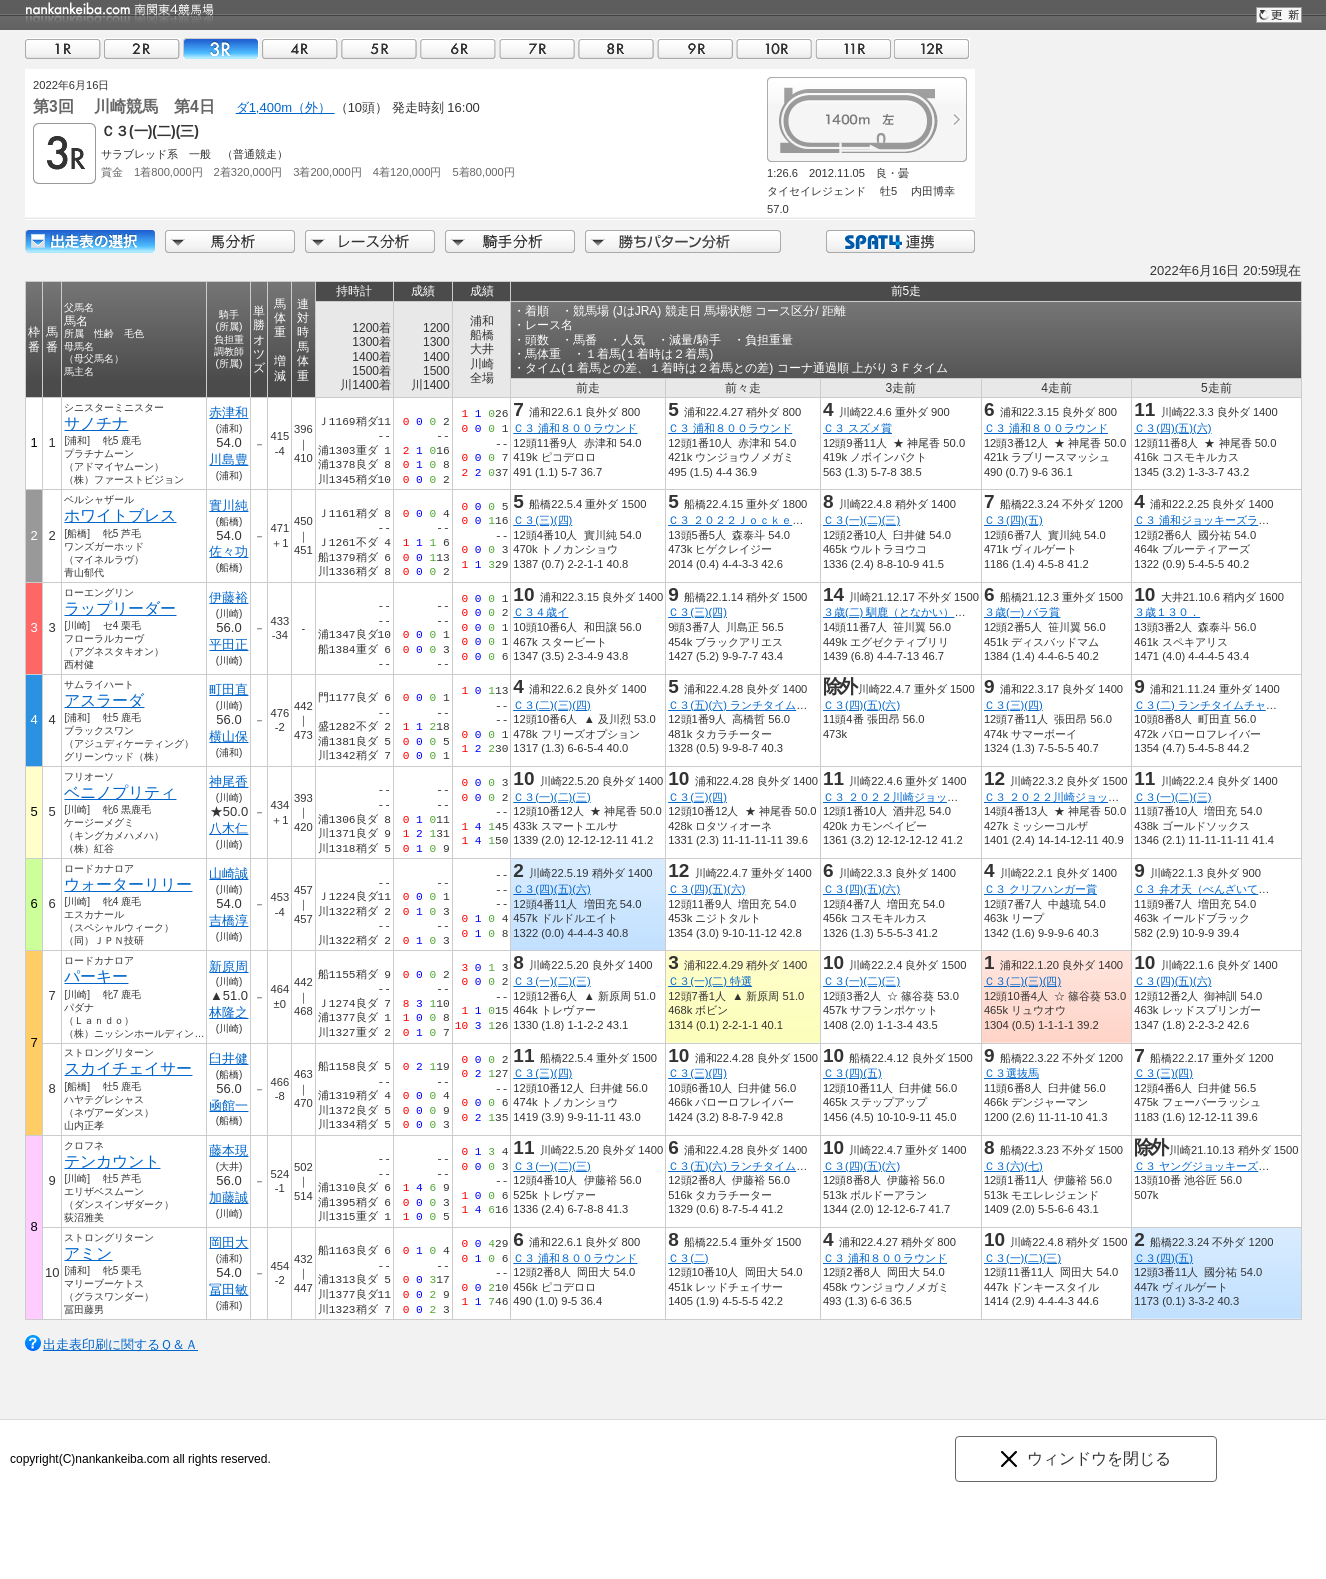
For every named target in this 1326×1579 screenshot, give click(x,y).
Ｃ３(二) (688, 1258)
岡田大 (228, 1242)
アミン (88, 1253)
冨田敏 (228, 1289)
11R (853, 48)
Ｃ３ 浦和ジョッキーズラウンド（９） (1229, 520)
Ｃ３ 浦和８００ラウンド (575, 428)
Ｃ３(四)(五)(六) (1172, 428)
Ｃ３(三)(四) (542, 520)
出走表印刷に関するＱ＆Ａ (120, 1344)
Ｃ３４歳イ (540, 612)
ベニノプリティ (120, 792)
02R (142, 48)
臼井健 (228, 1058)
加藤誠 (228, 1197)
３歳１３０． (1167, 612)
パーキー (96, 976)
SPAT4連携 (899, 241)
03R (221, 48)
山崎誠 (228, 873)
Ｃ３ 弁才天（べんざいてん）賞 (1212, 889)
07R (537, 48)
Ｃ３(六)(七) (1013, 1166)
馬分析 (230, 241)
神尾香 (228, 781)
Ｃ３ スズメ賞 (857, 428)
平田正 (228, 644)
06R (458, 48)
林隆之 (228, 1012)
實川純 (228, 505)
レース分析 (370, 241)
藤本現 (228, 1150)
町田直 (228, 689)
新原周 (228, 966)
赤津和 (228, 412)
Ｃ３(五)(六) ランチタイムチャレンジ (759, 705)
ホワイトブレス (120, 515)
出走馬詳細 (90, 241)
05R (379, 48)
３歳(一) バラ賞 (1022, 612)
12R (932, 48)
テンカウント (112, 1161)
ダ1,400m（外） (285, 107)
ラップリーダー (120, 608)
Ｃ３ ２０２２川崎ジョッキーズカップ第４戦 (934, 797)
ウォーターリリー (128, 884)
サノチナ (96, 423)
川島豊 (228, 459)
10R (774, 48)
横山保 (228, 736)
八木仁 (228, 828)
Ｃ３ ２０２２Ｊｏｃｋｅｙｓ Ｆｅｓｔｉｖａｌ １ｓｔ (812, 520)
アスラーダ (104, 700)
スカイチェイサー (128, 1068)
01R (63, 48)
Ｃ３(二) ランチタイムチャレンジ (1216, 705)
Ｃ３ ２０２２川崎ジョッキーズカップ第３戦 (1095, 797)
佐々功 (228, 551)
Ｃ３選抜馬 (1011, 1073)
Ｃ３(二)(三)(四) (551, 705)
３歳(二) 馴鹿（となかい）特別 (900, 612)
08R (616, 48)
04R (300, 48)
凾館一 (228, 1105)
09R (695, 48)
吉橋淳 (228, 920)
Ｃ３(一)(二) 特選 (710, 981)
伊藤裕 (228, 597)
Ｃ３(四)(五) (1013, 520)
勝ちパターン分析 (683, 241)
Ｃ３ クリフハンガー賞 (1040, 889)
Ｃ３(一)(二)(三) (861, 520)
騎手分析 (510, 241)
